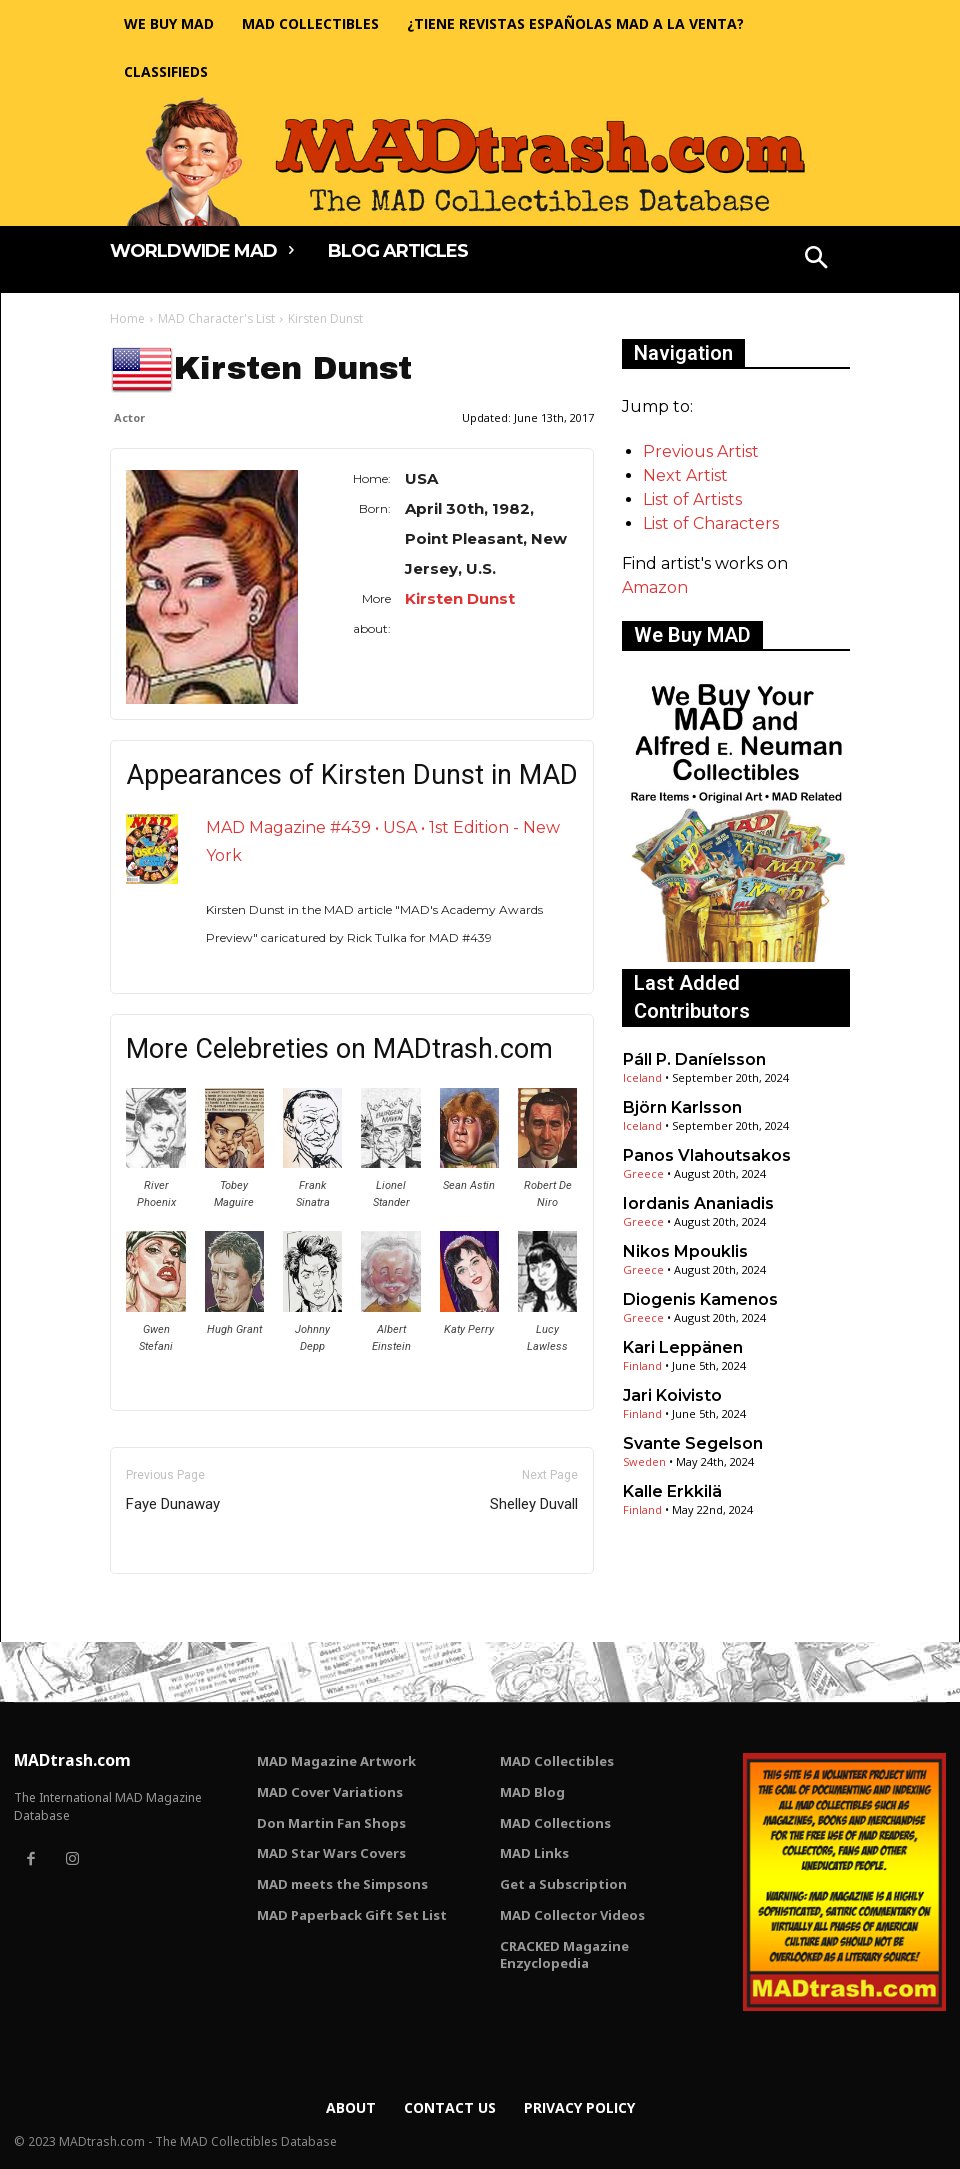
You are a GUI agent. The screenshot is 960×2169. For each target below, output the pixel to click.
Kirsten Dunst (460, 598)
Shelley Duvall (534, 1504)
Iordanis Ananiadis (698, 1203)
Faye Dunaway (173, 1504)
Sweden (644, 1461)
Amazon (655, 587)
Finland (642, 1365)
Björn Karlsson (682, 1107)
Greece (643, 1173)
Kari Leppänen (683, 1347)
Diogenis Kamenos (700, 1299)
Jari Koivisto (672, 1395)
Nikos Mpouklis (685, 1251)
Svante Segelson (693, 1443)
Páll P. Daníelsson (694, 1059)
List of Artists (692, 499)
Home (127, 318)
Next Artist (685, 475)
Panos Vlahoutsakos (707, 1155)
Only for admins (179, 1607)
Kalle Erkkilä (672, 1491)
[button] (817, 260)
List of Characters (711, 523)
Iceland (642, 1077)
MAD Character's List (216, 318)
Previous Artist (701, 451)
